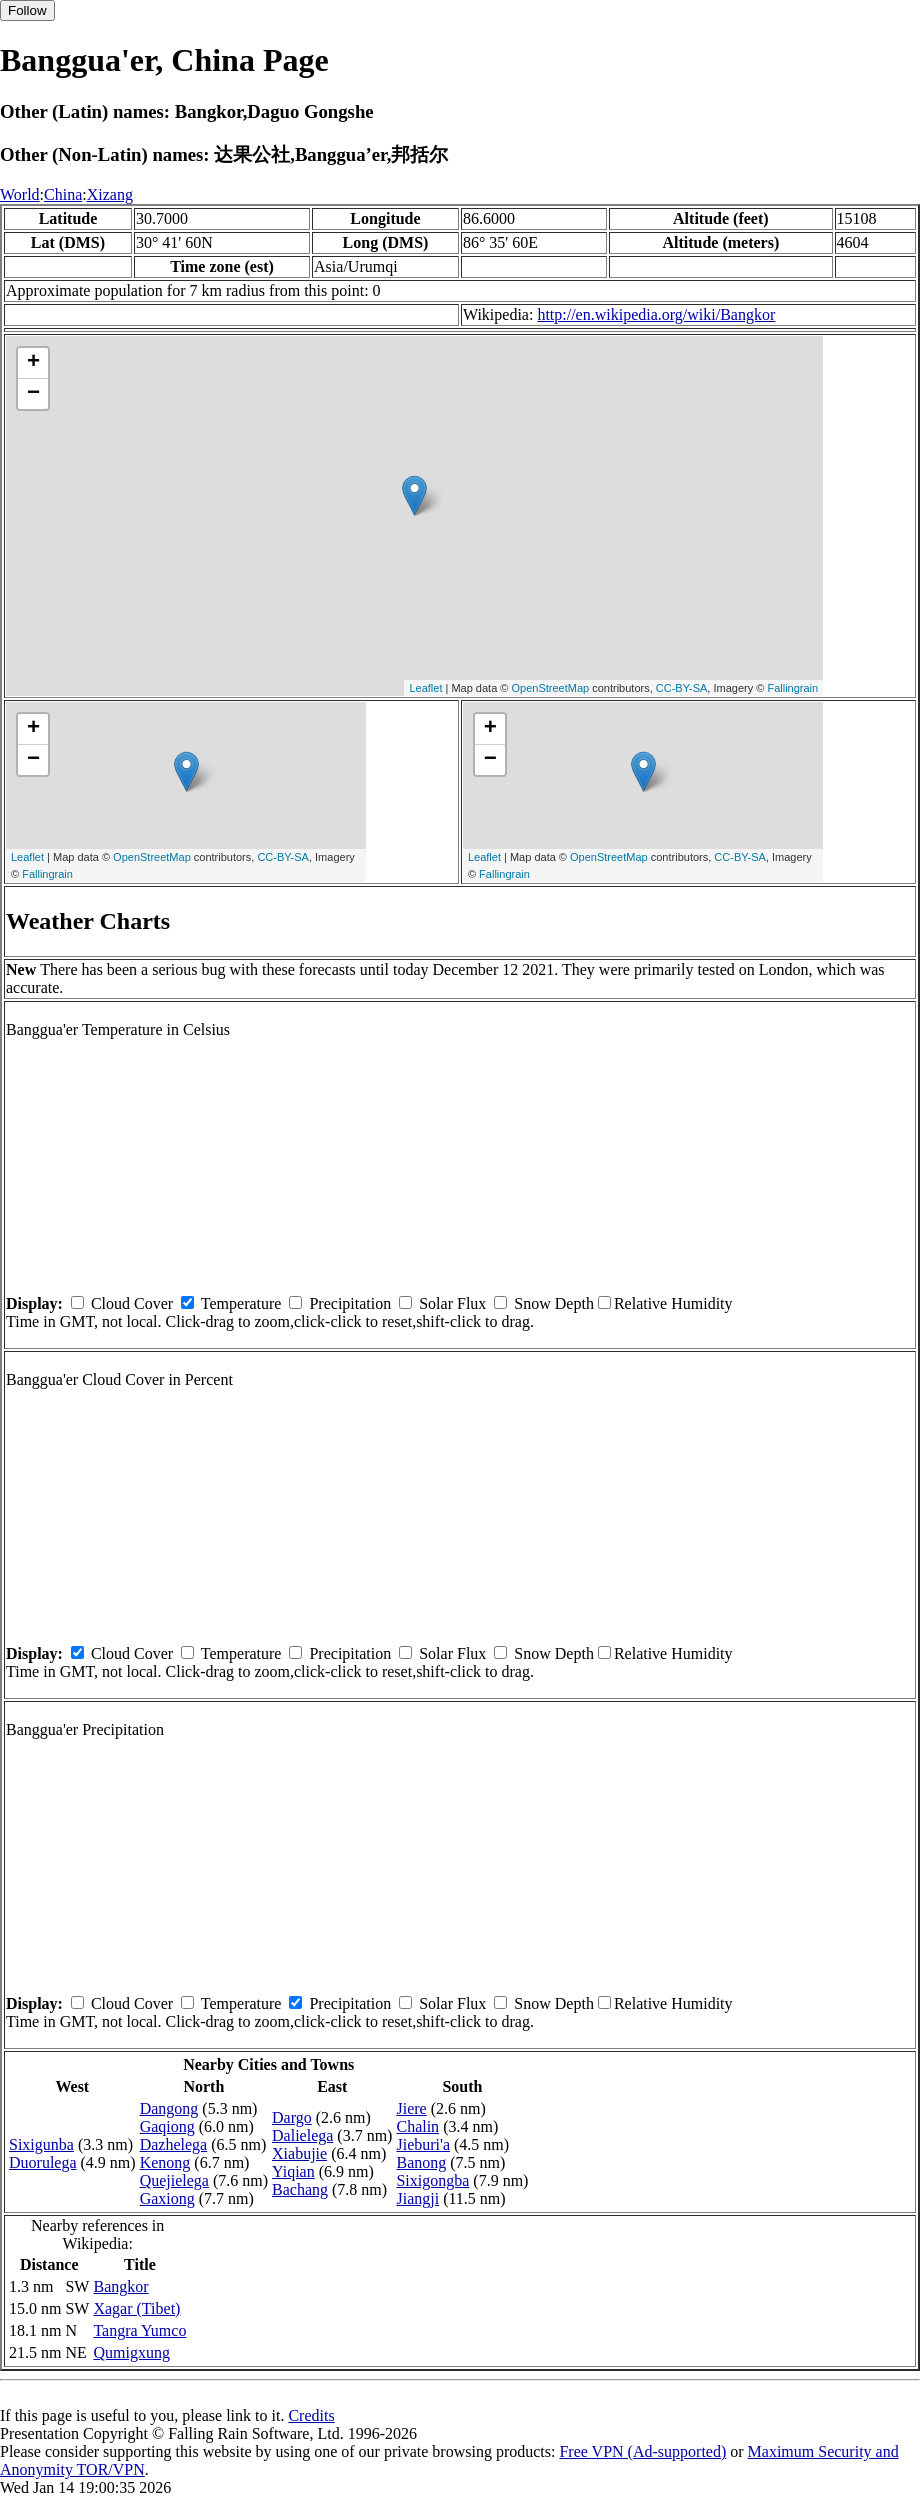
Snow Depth (554, 1303)
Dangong (169, 2108)
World (20, 194)
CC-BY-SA (682, 688)
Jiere (411, 2108)
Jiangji (417, 2198)
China (63, 194)
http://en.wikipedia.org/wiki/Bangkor (656, 314)
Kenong (165, 2162)
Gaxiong (167, 2198)
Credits (311, 2415)
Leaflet (425, 688)
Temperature (241, 1303)
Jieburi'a (423, 2144)
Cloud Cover (132, 1303)
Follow (27, 10)
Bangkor (120, 2286)
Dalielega (302, 2135)
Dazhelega (174, 2144)
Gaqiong (167, 2126)
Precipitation (350, 1303)
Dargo (292, 2117)
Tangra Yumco (139, 2330)
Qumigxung (131, 2352)
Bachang (300, 2189)
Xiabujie (299, 2153)
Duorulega (43, 2162)
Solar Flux (452, 1303)
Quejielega (174, 2180)
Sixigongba (432, 2180)
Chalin (417, 2126)
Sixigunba (41, 2144)
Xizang (110, 194)
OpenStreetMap (551, 688)
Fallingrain (792, 688)
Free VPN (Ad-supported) (642, 2451)
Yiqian (293, 2171)
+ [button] (33, 363)
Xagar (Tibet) (136, 2308)
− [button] (33, 394)
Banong (421, 2162)
